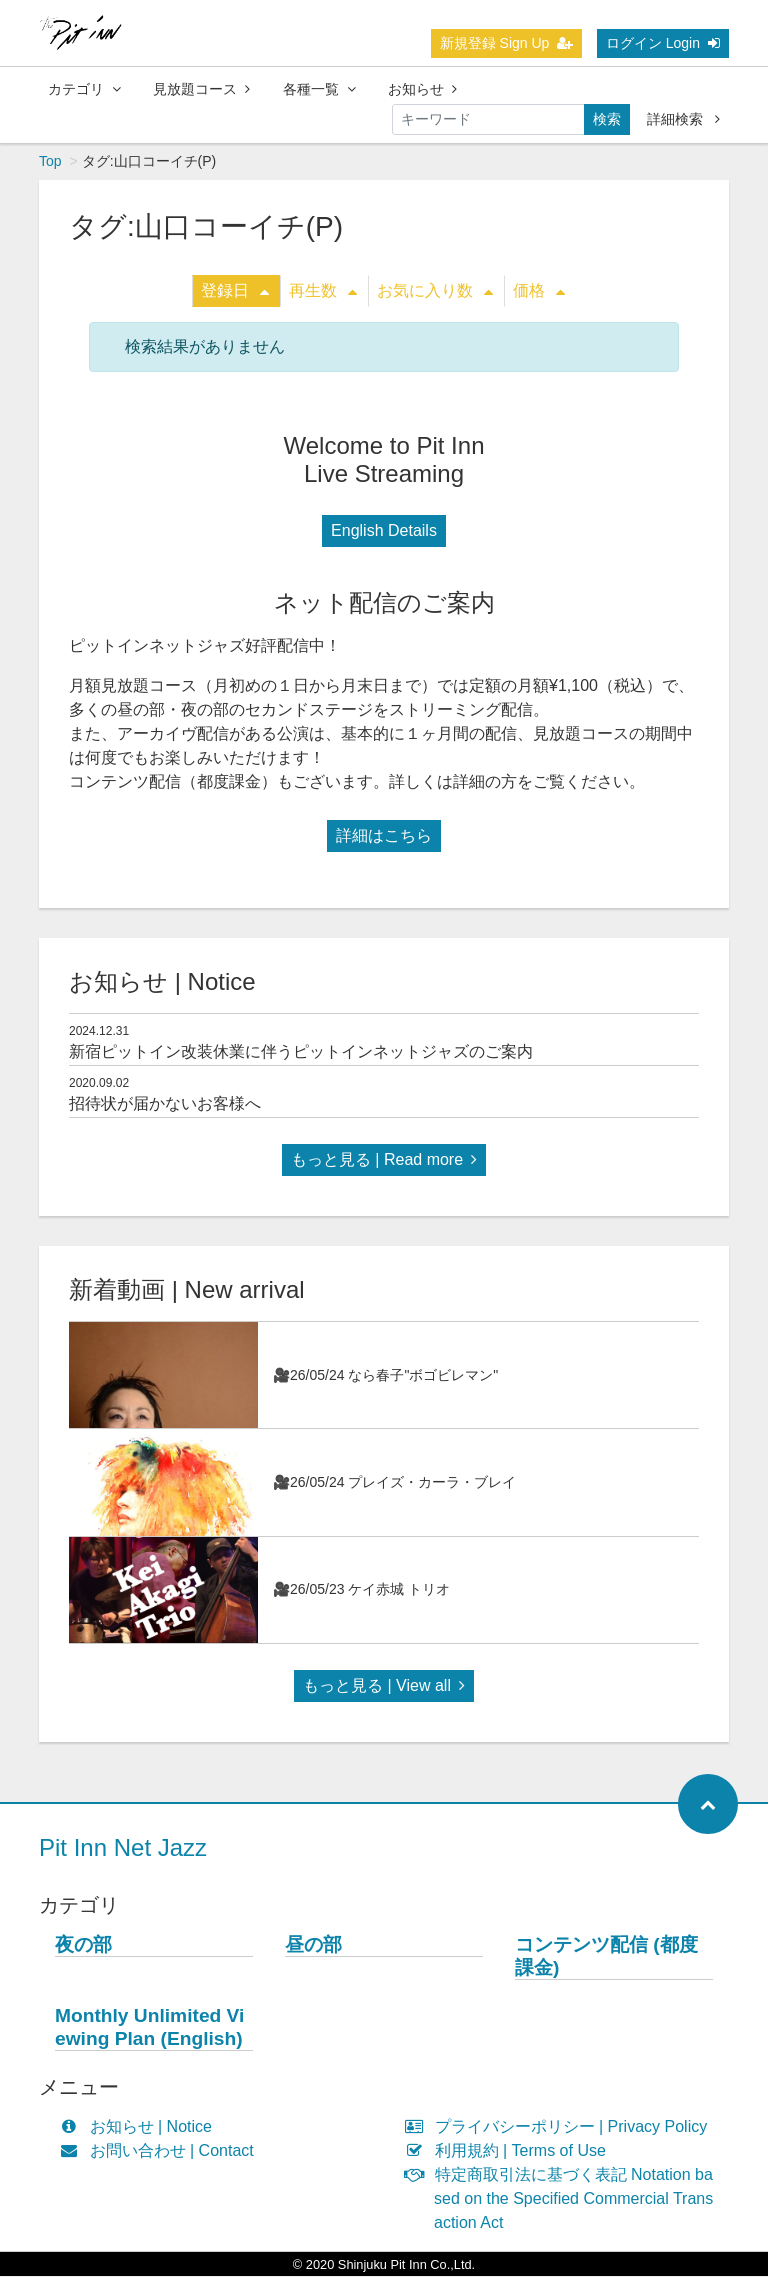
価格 (539, 291)
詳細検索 (683, 119)
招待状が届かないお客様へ (165, 1104)
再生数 (323, 291)
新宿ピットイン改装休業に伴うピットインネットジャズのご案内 (301, 1052)
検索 (607, 119)
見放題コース (201, 89)
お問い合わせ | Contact (161, 2151)
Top (50, 162)
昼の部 (313, 1945)
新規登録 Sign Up (507, 43)
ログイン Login (663, 43)
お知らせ (422, 89)
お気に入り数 (435, 291)
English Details (384, 531)
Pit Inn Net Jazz (123, 1848)
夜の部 (83, 1945)
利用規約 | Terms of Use (510, 2151)
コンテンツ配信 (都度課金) (606, 1957)
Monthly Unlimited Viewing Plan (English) (149, 2028)
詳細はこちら (384, 836)
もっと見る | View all (384, 1686)
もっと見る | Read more (384, 1160)
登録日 (235, 291)
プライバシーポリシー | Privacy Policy (560, 2127)
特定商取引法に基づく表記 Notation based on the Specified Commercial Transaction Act (563, 2199)
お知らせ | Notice (140, 2127)
